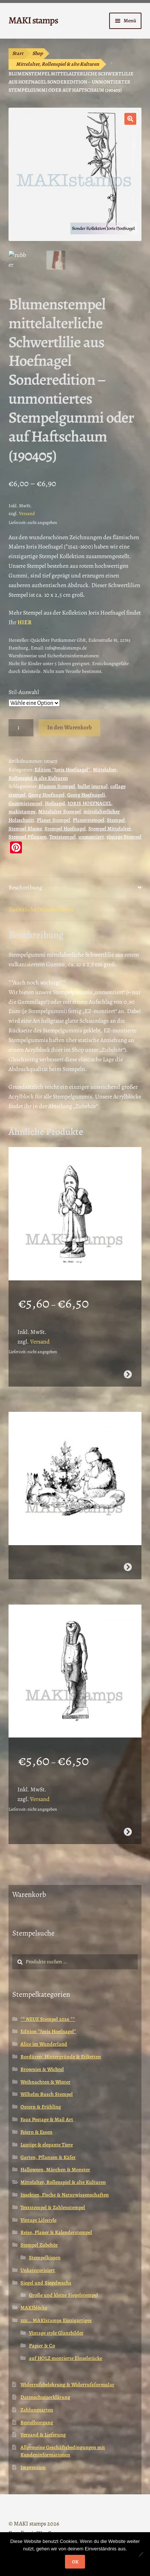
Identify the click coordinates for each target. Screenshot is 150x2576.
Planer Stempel (53, 820)
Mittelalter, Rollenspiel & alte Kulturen (57, 64)
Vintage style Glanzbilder (56, 2332)
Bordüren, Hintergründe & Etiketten (60, 2056)
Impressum (33, 2467)
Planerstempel (88, 820)
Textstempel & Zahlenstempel (52, 2207)
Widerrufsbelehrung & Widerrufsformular (67, 2384)
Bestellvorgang (36, 2422)
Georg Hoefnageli (86, 794)
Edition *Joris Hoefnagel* (62, 769)
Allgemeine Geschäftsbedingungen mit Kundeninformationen (62, 2451)
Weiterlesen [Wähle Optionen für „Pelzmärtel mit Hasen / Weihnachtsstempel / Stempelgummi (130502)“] (128, 1567)
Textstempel (62, 836)
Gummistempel (25, 803)
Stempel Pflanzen (28, 836)
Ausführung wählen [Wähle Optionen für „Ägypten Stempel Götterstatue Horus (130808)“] (128, 1832)
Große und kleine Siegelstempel (63, 2295)
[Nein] (140, 2554)
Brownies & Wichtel (42, 2069)
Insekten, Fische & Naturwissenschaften (64, 2194)
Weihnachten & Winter (45, 2081)
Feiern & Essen (36, 2132)
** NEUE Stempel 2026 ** (47, 2019)
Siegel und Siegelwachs (45, 2282)
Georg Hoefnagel (46, 794)
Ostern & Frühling (40, 2106)
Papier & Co (42, 2345)
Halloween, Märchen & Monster (55, 2169)
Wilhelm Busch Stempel (46, 2094)
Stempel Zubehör (39, 2244)
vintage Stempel (124, 836)
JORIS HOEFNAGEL (89, 803)
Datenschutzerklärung (45, 2397)
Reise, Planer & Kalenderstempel (56, 2232)
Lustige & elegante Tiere (46, 2144)
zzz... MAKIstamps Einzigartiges (56, 2320)
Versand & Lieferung (43, 2434)
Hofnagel (55, 803)
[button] (130, 119)
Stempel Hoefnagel (65, 828)
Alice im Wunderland (43, 2044)
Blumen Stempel (57, 786)
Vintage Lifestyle (38, 2220)
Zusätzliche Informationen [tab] (41, 909)
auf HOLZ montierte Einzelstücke (65, 2358)
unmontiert (91, 836)
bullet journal (93, 786)
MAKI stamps (33, 20)
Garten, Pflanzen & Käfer (48, 2157)
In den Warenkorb (69, 727)
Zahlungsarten (36, 2409)
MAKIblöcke (33, 2307)
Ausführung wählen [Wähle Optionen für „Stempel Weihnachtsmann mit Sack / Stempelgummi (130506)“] (128, 1374)
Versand (27, 513)
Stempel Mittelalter (109, 828)
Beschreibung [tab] (25, 887)
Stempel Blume (25, 828)
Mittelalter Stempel (59, 811)
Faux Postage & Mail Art (46, 2119)
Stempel (116, 820)
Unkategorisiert (37, 2270)
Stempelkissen (45, 2257)
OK (75, 2562)
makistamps (22, 811)
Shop (37, 53)
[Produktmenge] (21, 727)
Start (17, 53)
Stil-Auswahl (24, 692)
